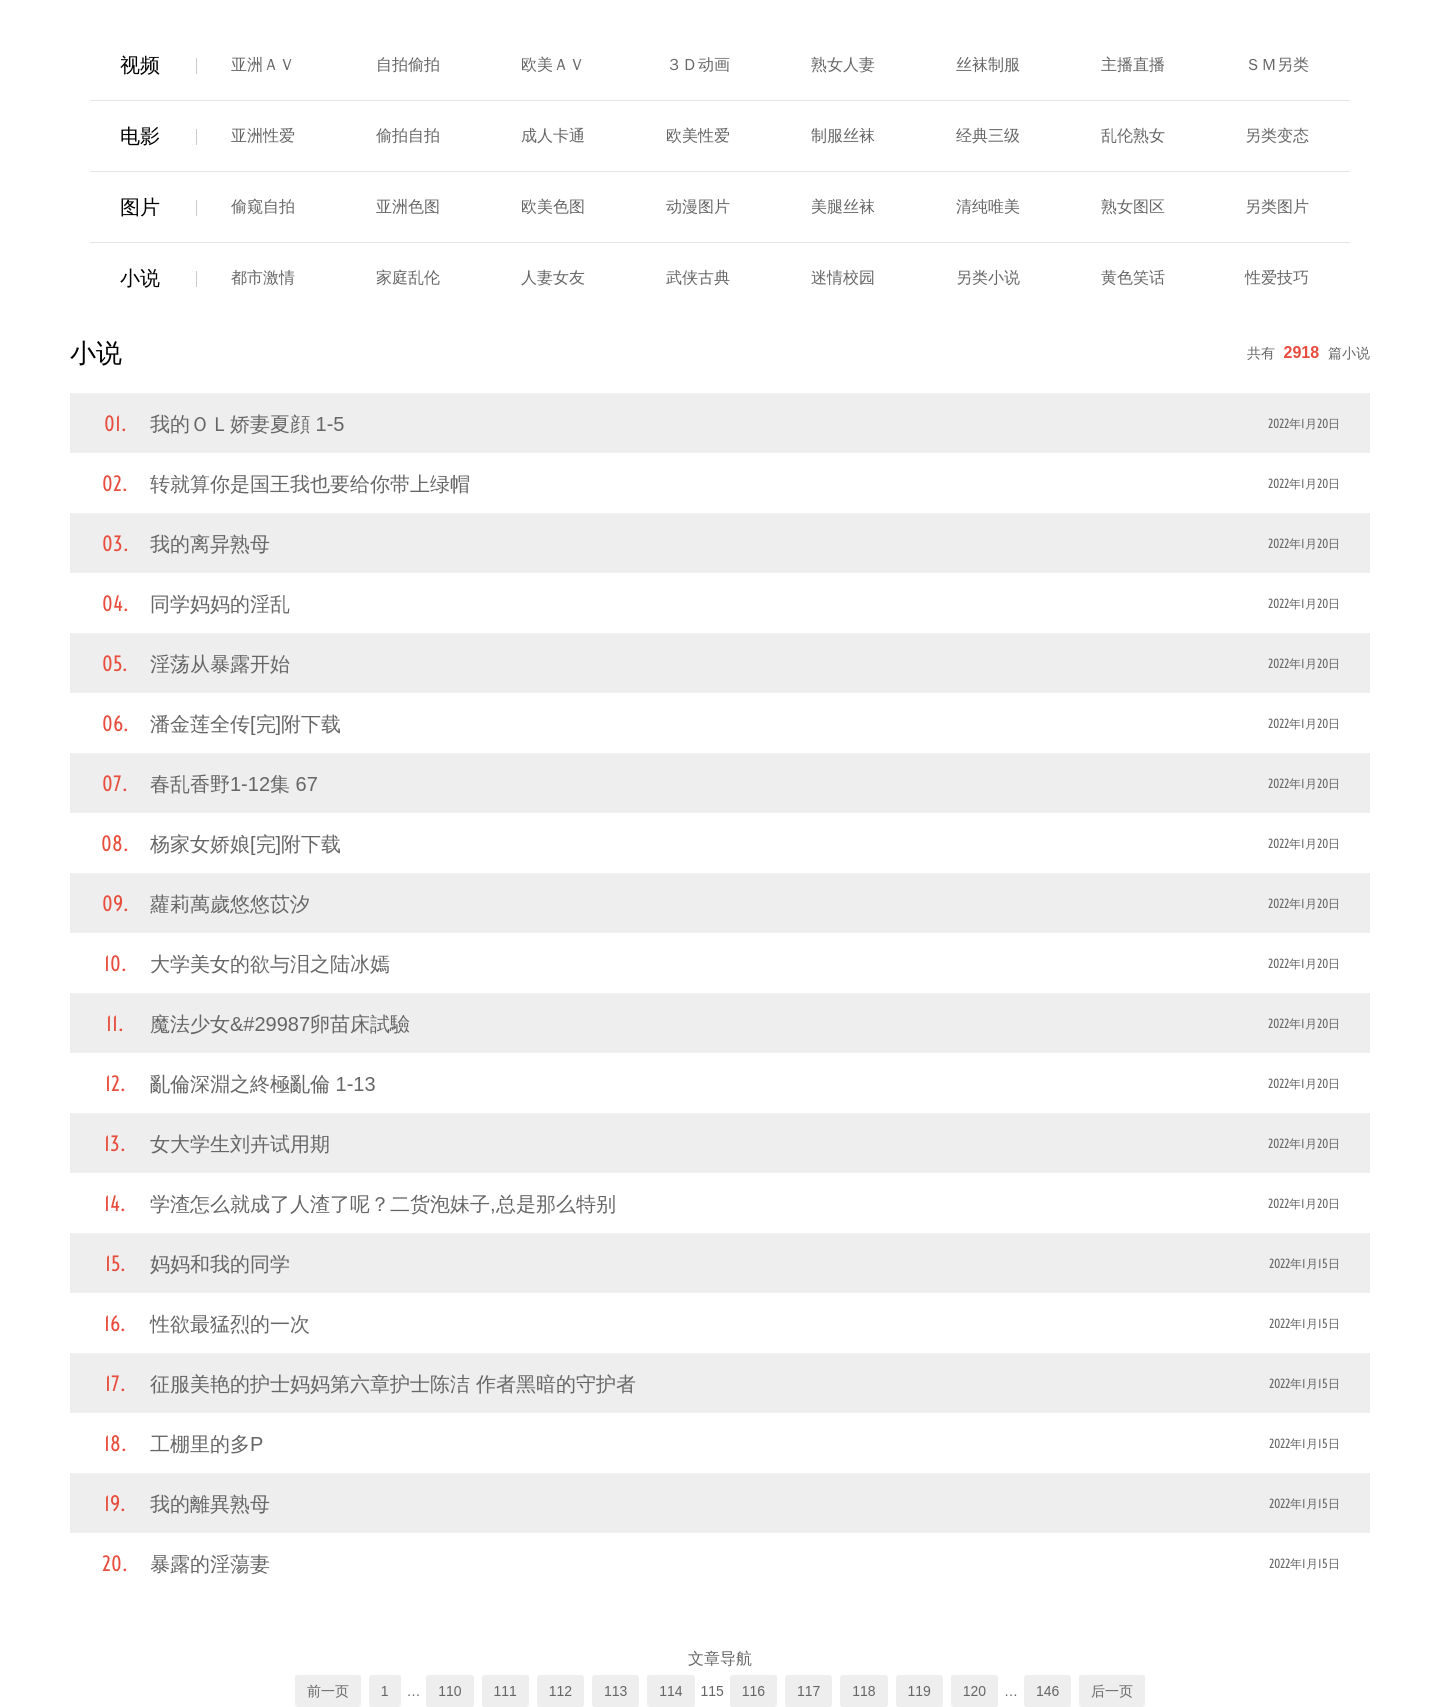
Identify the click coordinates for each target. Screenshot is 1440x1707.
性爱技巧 (1277, 277)
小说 (140, 278)
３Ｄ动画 (698, 64)
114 (670, 1691)
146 (1047, 1691)
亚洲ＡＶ (263, 64)
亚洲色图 (408, 206)
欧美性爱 (698, 135)
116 (753, 1691)
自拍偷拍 (408, 64)
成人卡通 (553, 135)
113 (615, 1691)
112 (560, 1691)
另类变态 (1277, 135)
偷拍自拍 (408, 135)
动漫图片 (698, 206)
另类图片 (1277, 206)
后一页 (1112, 1691)
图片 (140, 207)
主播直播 (1133, 64)
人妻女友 (553, 277)
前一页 (328, 1691)
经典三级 (988, 135)
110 (449, 1691)
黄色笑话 (1133, 277)
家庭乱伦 (408, 277)
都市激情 (263, 277)
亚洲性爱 (263, 135)
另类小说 (988, 277)
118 (863, 1691)
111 (505, 1691)
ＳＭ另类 (1277, 64)
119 (919, 1691)
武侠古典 (698, 277)
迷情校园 (843, 277)
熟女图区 (1133, 206)
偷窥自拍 (263, 206)
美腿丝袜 (843, 206)
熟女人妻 (843, 64)
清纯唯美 (988, 206)
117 (808, 1691)
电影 (140, 136)
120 (974, 1691)
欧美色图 (553, 206)
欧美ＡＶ (553, 64)
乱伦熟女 (1133, 135)
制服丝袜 (843, 135)
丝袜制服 (988, 64)
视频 (140, 65)
